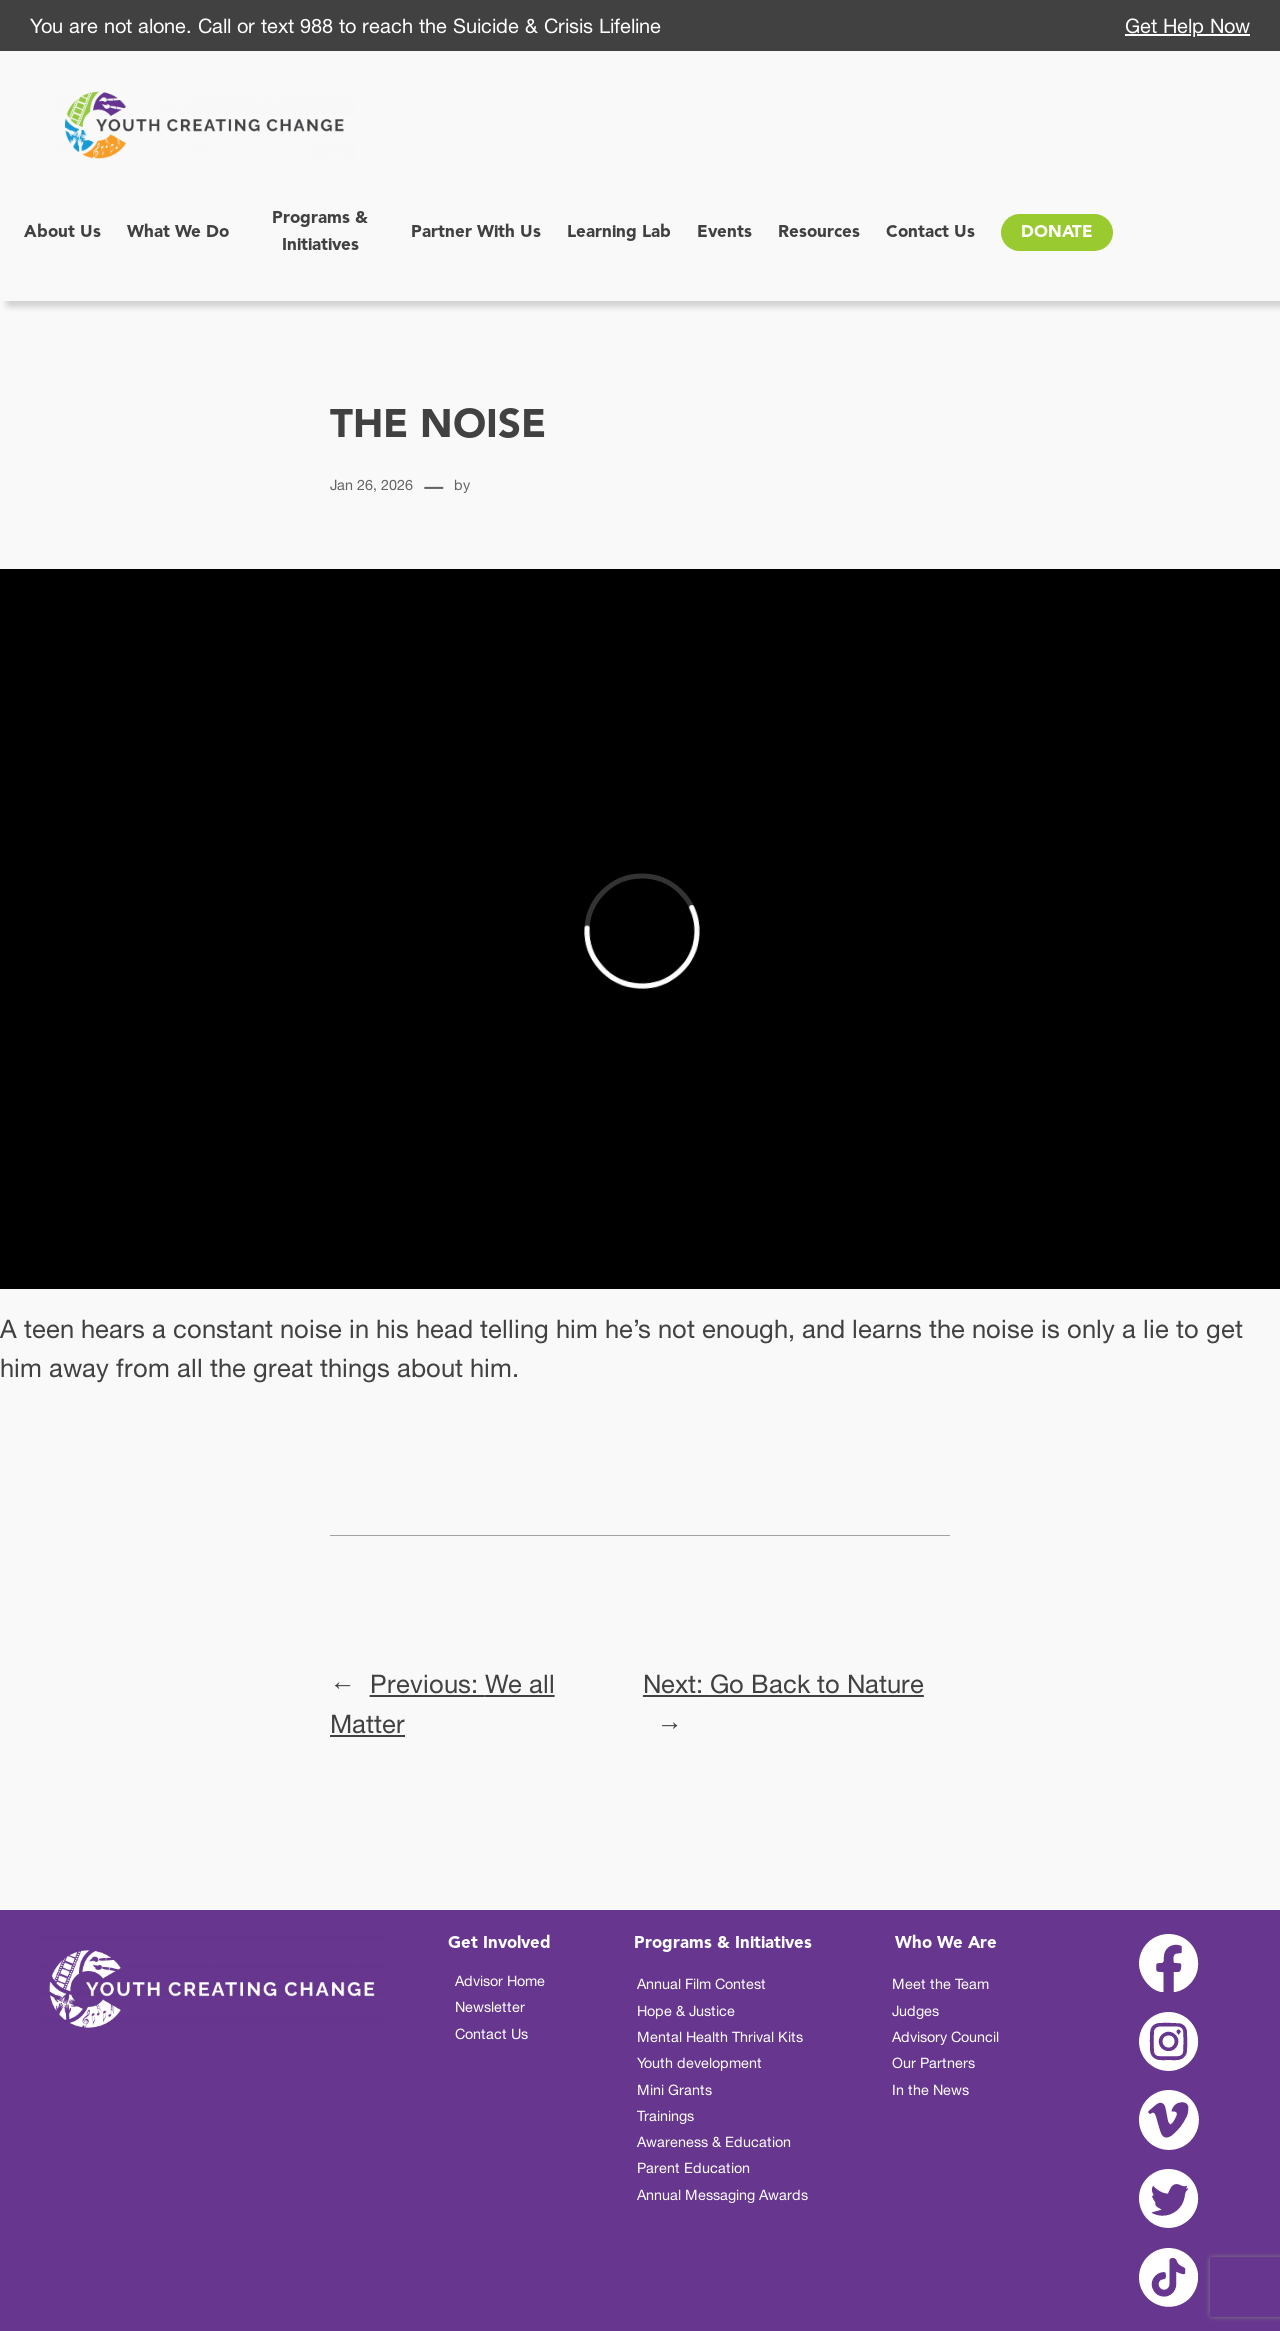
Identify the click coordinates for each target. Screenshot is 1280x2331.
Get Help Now (1187, 25)
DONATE (1057, 232)
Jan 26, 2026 (371, 484)
